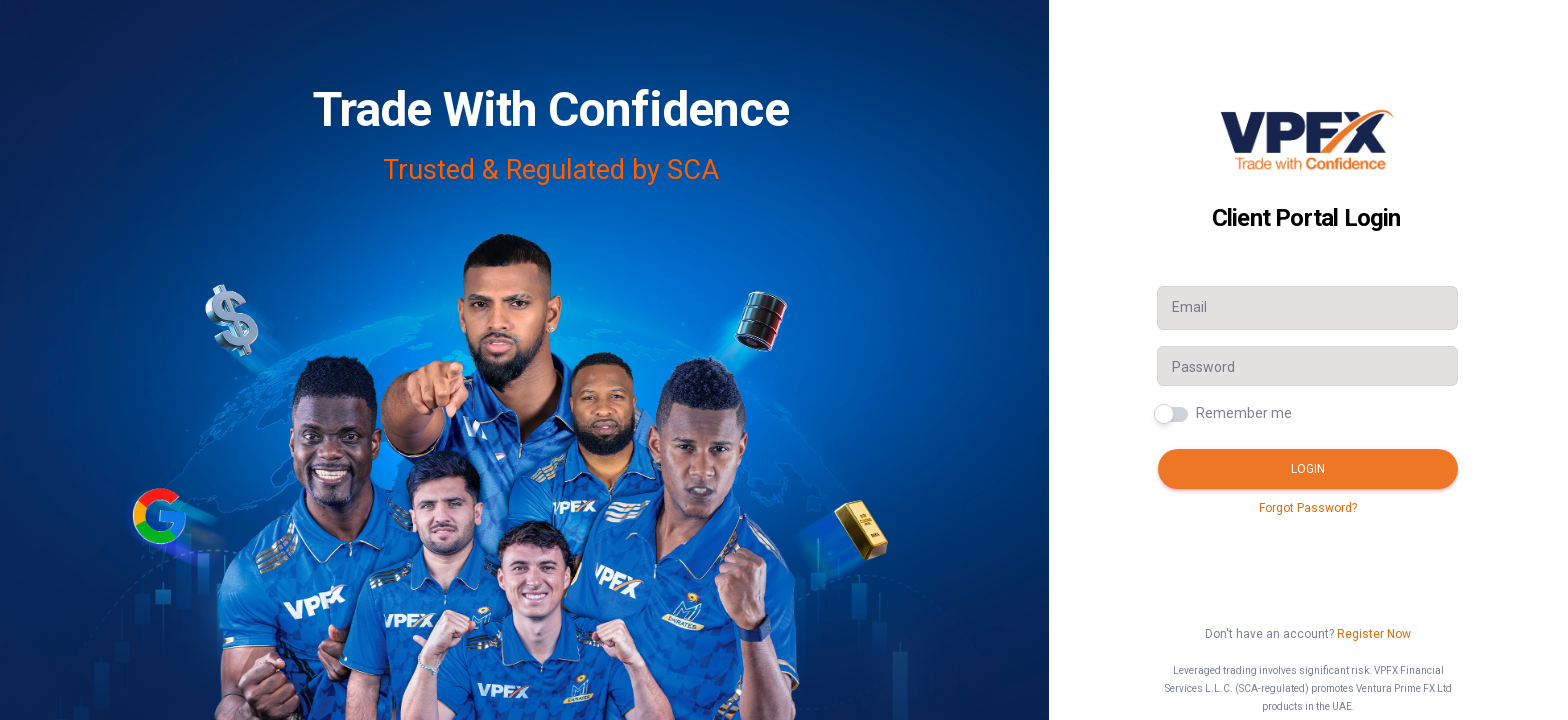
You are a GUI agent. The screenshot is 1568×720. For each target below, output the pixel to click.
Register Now (1374, 634)
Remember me (1244, 413)
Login (1308, 469)
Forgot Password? (1308, 508)
